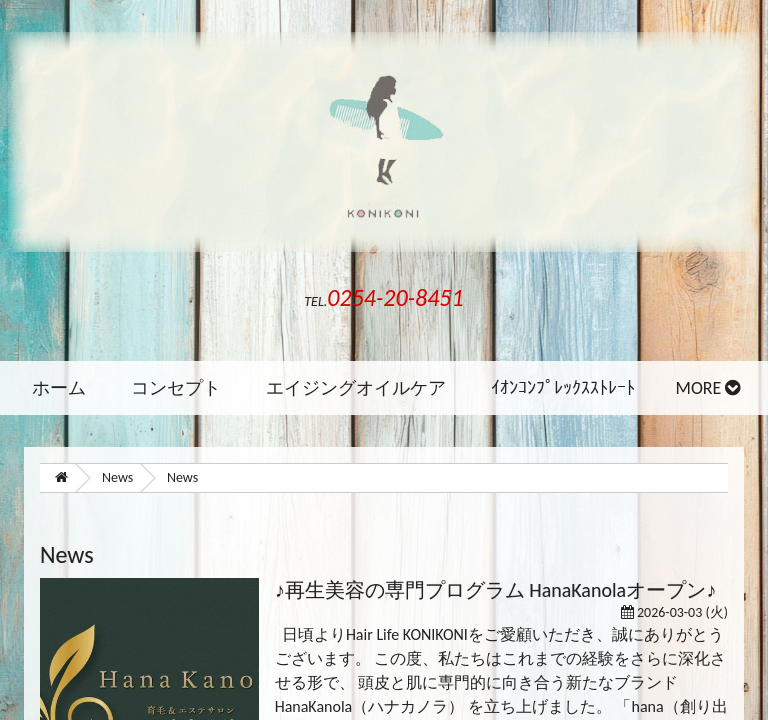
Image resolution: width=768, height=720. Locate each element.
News (117, 477)
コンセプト (176, 388)
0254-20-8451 (395, 297)
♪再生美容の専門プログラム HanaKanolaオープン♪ (496, 590)
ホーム (59, 388)
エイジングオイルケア (356, 388)
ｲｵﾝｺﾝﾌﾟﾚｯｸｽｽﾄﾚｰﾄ (563, 388)
